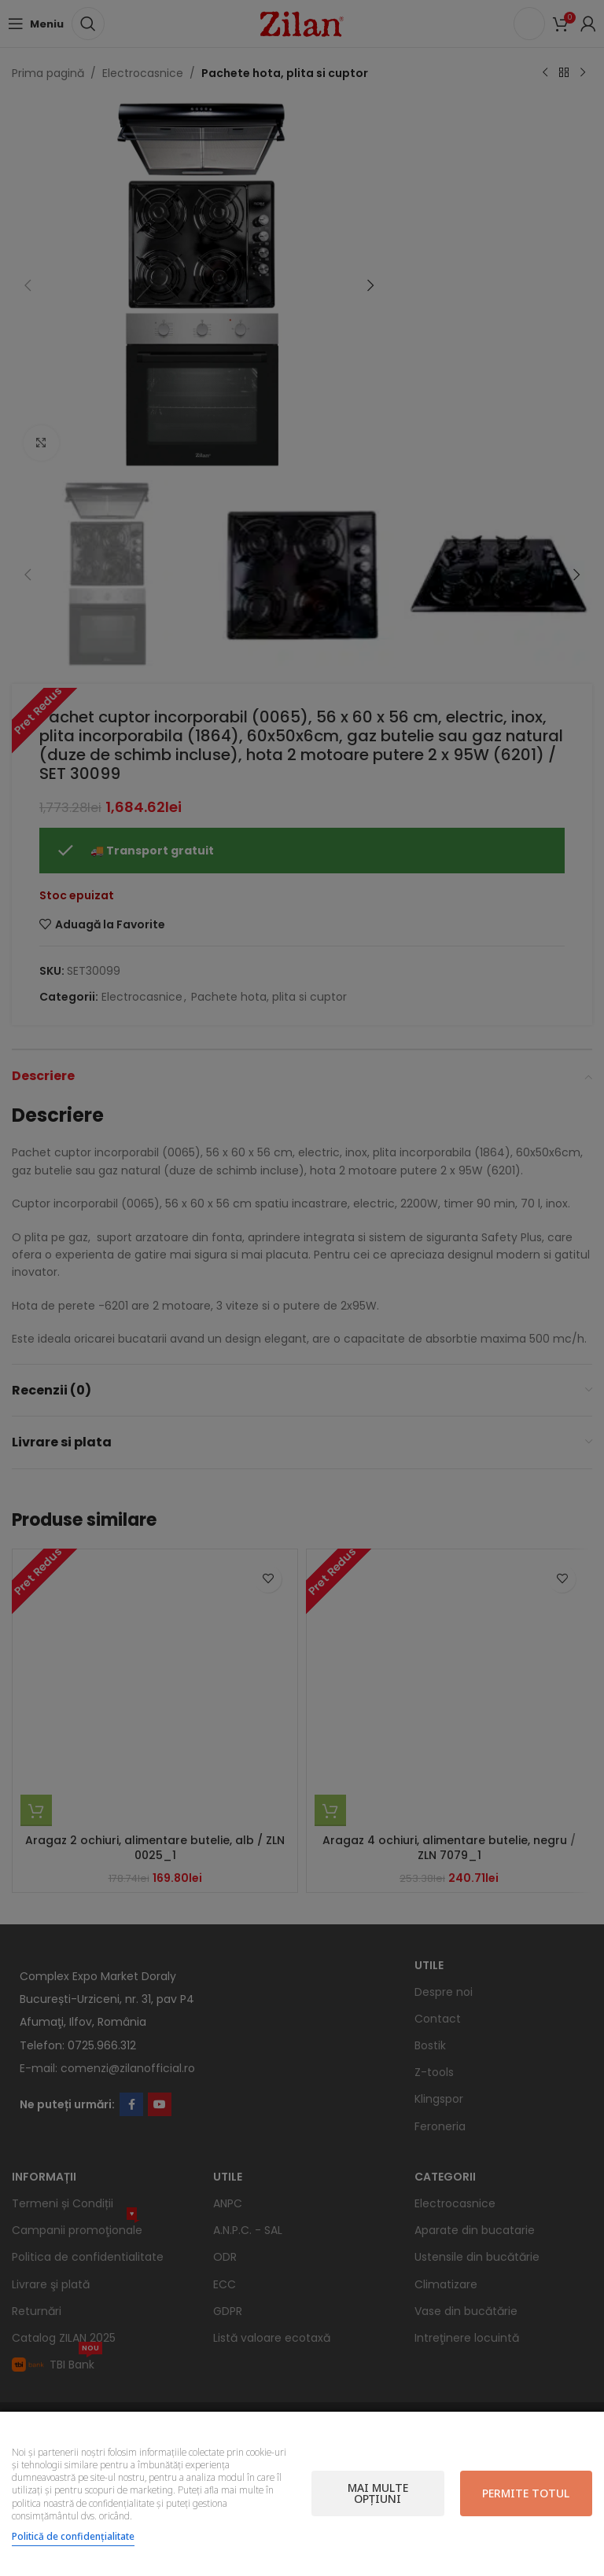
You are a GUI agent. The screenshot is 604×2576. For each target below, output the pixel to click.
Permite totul (525, 2493)
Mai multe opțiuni (378, 2493)
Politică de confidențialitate (73, 2536)
